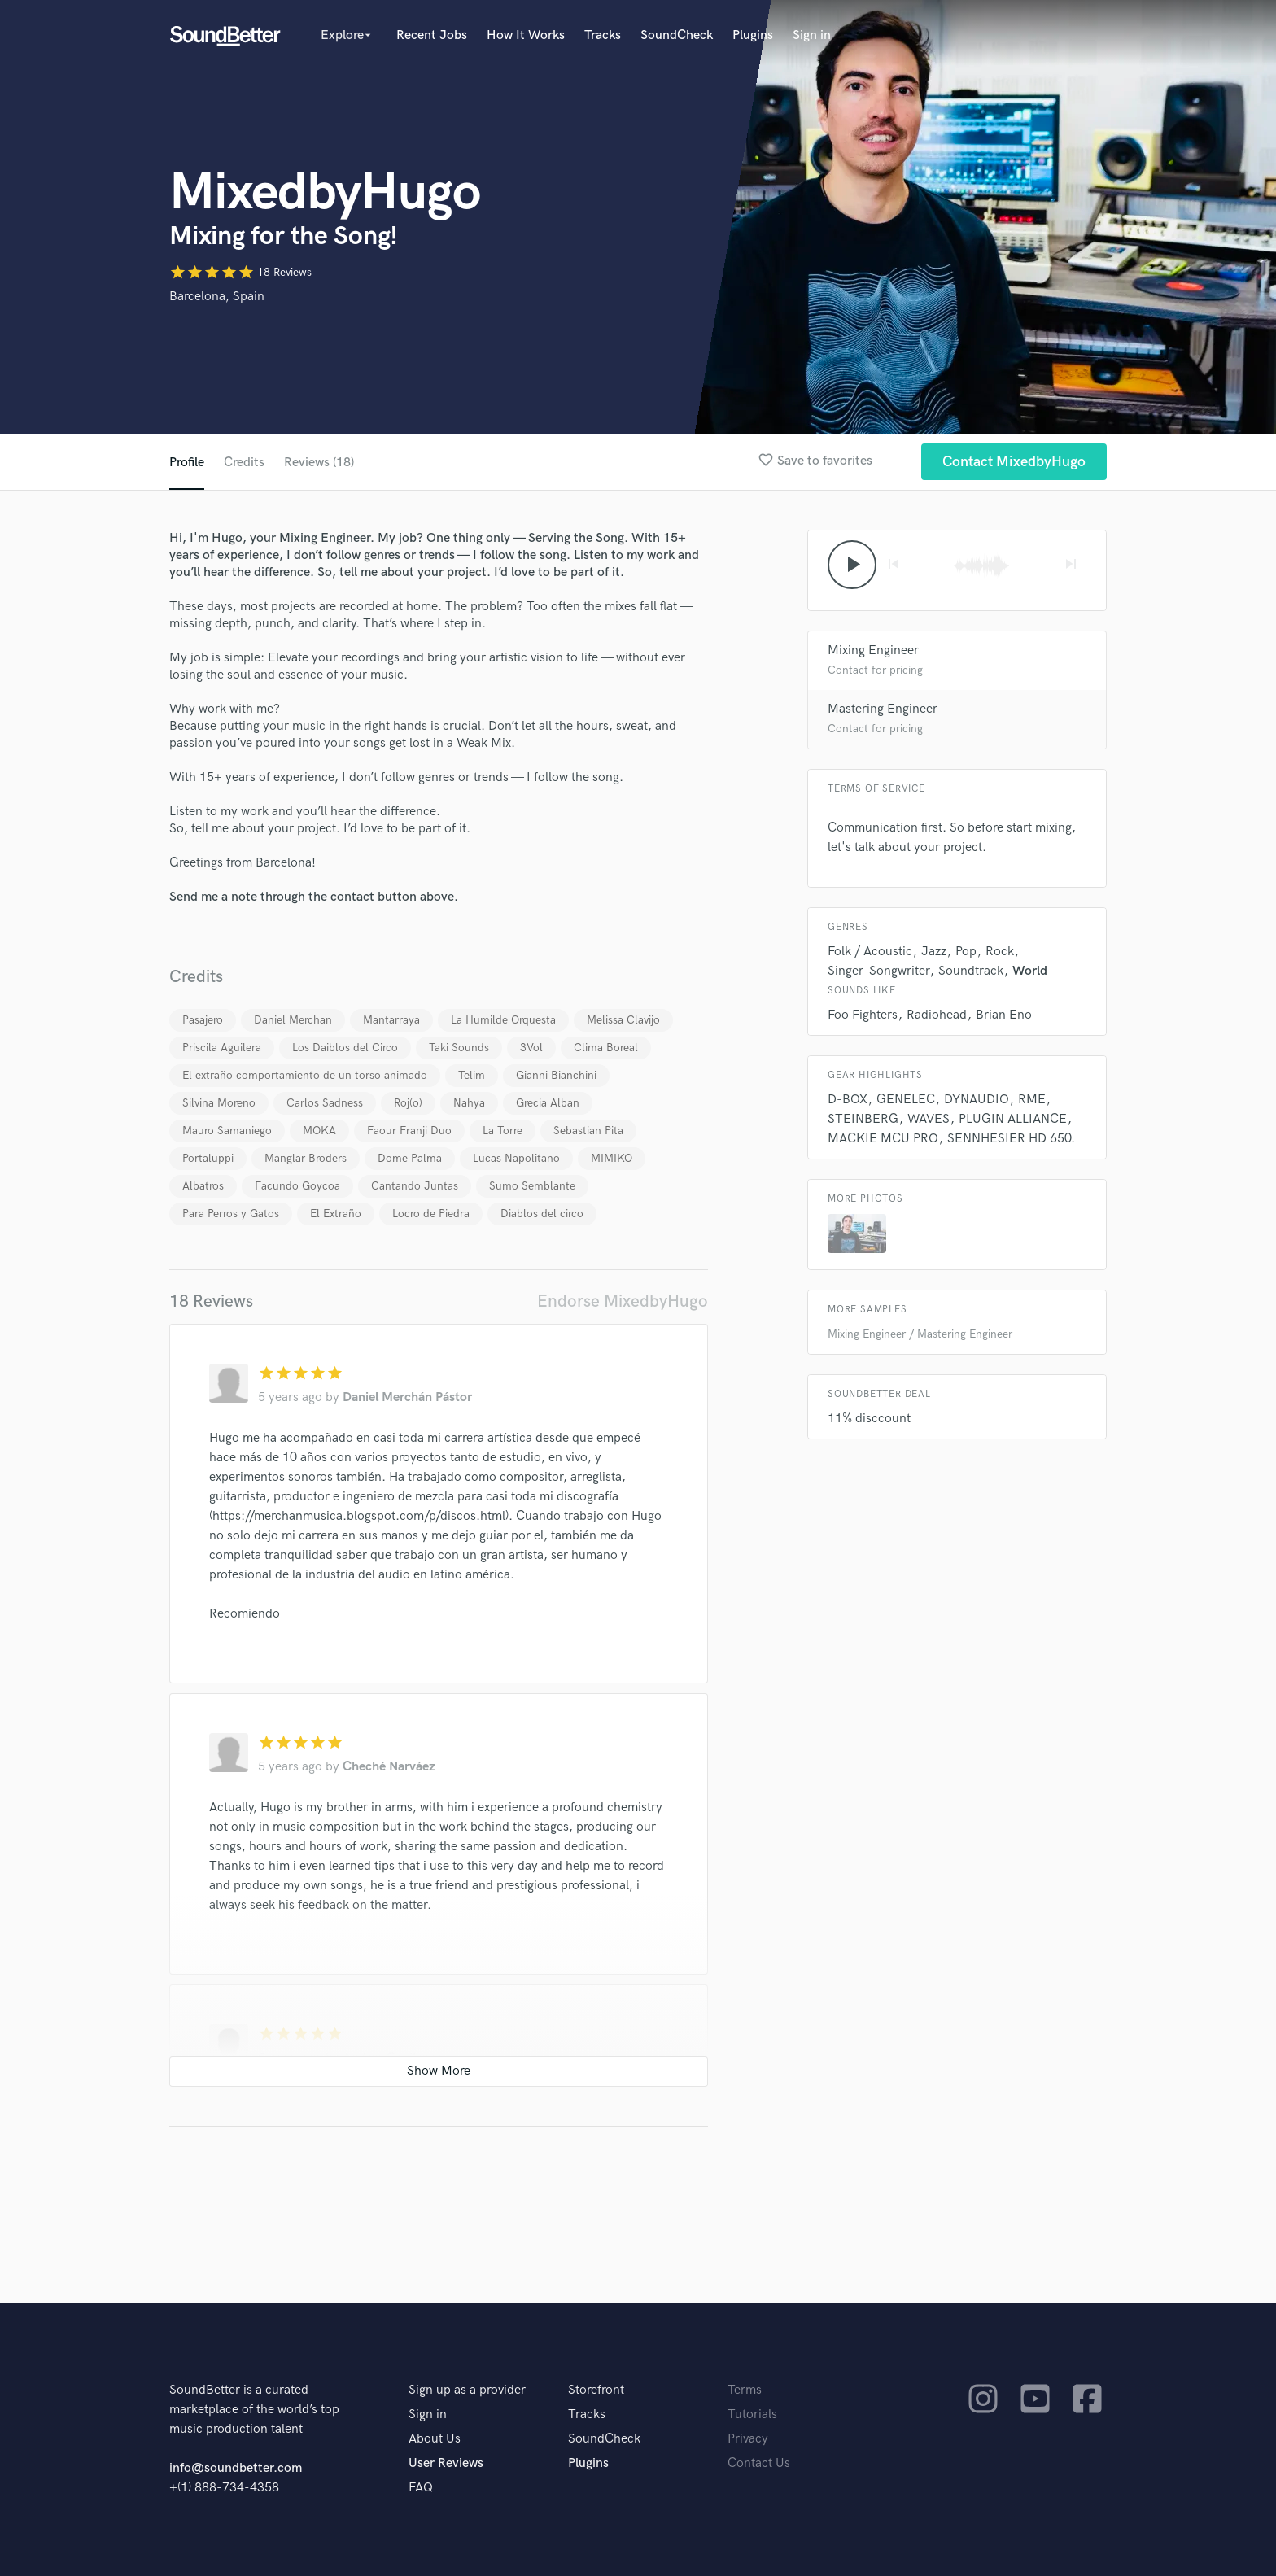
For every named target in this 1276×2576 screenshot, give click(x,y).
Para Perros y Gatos (230, 1213)
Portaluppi (208, 1158)
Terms (745, 2390)
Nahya (469, 1103)
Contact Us (759, 2463)
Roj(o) (408, 1103)
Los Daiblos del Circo (345, 1047)
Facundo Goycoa (297, 1186)
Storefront (596, 2390)
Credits (244, 462)
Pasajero (202, 1020)
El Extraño (335, 1213)
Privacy (748, 2439)
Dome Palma (410, 1158)
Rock (999, 951)
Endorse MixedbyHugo (622, 1301)
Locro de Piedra (431, 1213)
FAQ (421, 2487)
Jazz (933, 951)
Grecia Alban (547, 1103)
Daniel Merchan (293, 1020)
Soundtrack (970, 971)
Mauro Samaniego (227, 1130)
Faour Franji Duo (409, 1130)
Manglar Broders (305, 1158)
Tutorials (752, 2414)
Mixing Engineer (873, 650)
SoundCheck (676, 35)
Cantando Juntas (414, 1186)
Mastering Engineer (882, 709)
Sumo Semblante (532, 1186)
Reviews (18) (319, 462)
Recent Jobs (431, 35)
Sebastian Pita (588, 1130)
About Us (435, 2439)
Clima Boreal (606, 1047)
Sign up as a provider (467, 2390)
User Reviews (446, 2463)
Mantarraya (391, 1020)
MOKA (319, 1130)
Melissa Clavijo (623, 1020)
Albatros (203, 1186)
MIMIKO (611, 1158)
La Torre (502, 1130)
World (1029, 971)
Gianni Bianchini (556, 1075)
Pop (966, 951)
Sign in (812, 35)
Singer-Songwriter (878, 971)
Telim (471, 1075)
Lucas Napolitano (516, 1158)
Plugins (752, 35)
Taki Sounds (459, 1047)
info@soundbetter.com (235, 2468)
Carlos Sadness (324, 1103)
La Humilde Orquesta (503, 1020)
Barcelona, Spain (216, 296)
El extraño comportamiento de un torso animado (304, 1075)
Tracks (602, 35)
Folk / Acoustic (870, 951)
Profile (186, 462)
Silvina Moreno (219, 1103)
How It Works (526, 35)
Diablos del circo (541, 1213)
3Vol (531, 1047)
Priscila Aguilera (221, 1047)
